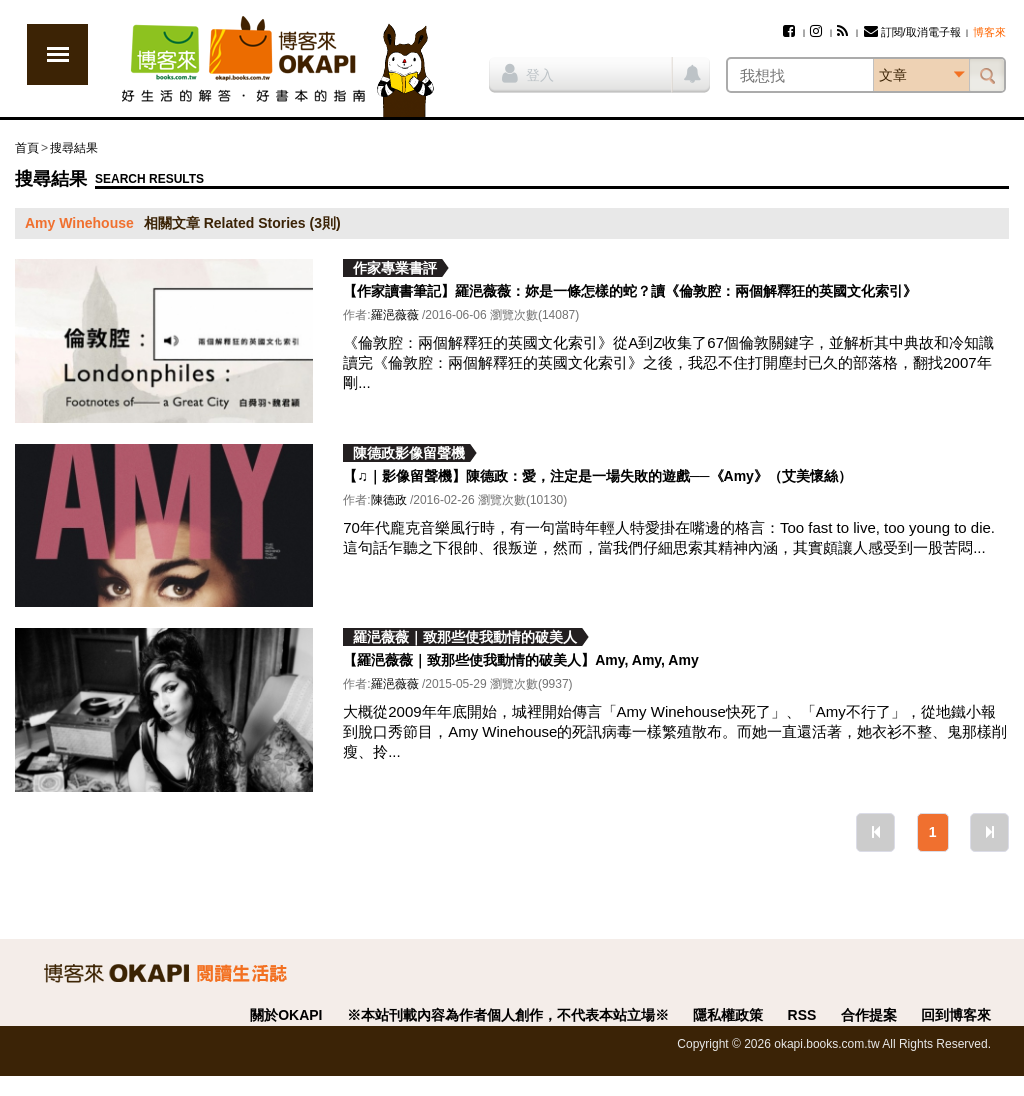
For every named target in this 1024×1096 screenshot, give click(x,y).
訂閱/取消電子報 (912, 32)
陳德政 (389, 500)
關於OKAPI (286, 1015)
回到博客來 (956, 1015)
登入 (528, 73)
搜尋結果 (74, 148)
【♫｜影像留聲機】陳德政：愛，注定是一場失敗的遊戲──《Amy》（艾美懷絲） (597, 476)
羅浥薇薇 (395, 315)
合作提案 (869, 1015)
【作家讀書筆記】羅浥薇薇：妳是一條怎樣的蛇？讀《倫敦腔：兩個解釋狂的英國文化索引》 (630, 291)
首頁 (27, 148)
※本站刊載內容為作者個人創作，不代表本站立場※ (508, 1015)
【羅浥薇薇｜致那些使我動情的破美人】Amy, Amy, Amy (520, 660)
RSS (802, 1015)
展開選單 (57, 54)
